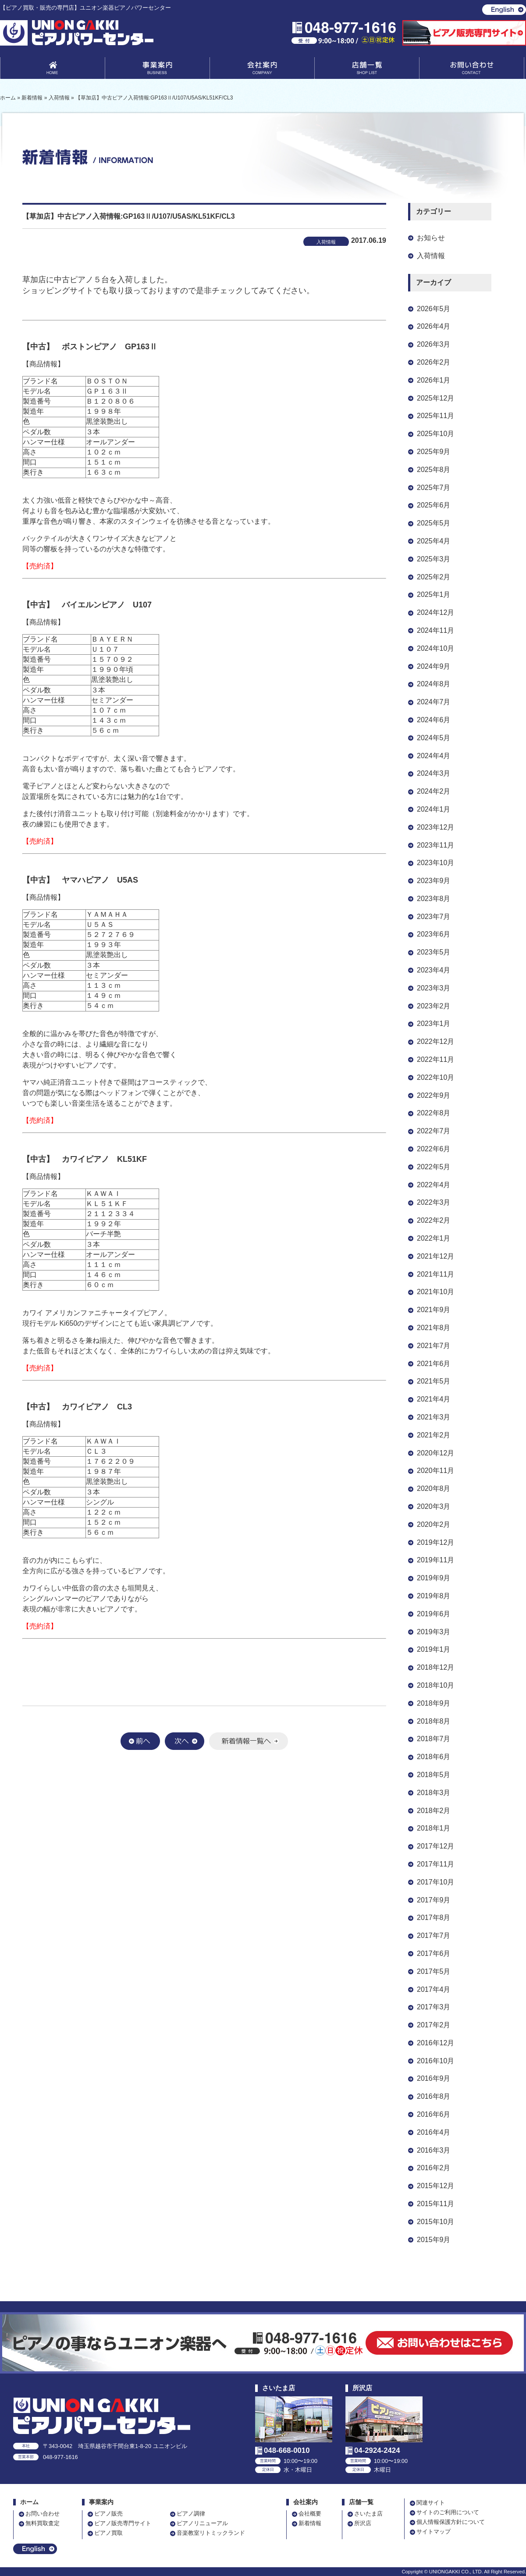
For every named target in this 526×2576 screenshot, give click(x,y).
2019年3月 (434, 1632)
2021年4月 (434, 1399)
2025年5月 (434, 523)
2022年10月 (435, 1077)
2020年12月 (435, 1453)
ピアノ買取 (108, 2533)
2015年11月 (435, 2203)
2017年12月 (435, 1846)
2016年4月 (434, 2132)
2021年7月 (434, 1345)
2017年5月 (434, 1971)
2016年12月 (435, 2043)
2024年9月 (434, 666)
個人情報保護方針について (450, 2522)
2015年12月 (435, 2185)
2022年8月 (434, 1113)
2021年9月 (434, 1309)
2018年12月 (435, 1667)
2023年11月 (435, 845)
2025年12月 (435, 398)
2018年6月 (434, 1756)
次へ (184, 1741)
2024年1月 (434, 809)
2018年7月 (434, 1738)
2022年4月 (434, 1185)
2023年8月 (434, 898)
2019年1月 (434, 1649)
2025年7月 (434, 487)
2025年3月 (434, 559)
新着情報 (310, 2523)
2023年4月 (434, 970)
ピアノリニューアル (202, 2523)
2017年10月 (435, 1882)
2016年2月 (434, 2168)
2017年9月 (434, 1900)
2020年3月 (434, 1506)
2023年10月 (435, 862)
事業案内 (157, 69)
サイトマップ (433, 2531)
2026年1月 (434, 380)
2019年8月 (434, 1596)
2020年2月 (434, 1524)
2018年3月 (434, 1792)
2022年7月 (434, 1131)
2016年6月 (434, 2114)
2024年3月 (434, 773)
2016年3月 (434, 2150)
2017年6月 (434, 1953)
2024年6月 (434, 720)
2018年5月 (434, 1774)
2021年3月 (434, 1417)
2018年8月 (434, 1721)
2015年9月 (434, 2239)
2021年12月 (435, 1256)
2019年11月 (435, 1560)
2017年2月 (434, 2025)
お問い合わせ (471, 69)
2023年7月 (434, 916)
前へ (140, 1741)
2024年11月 (435, 630)
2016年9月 (434, 2078)
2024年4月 (434, 755)
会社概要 (310, 2513)
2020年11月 (435, 1470)
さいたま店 (368, 2513)
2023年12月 (435, 827)
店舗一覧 (367, 69)
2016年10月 (435, 2061)
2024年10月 (435, 648)
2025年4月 (434, 541)
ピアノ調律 (191, 2513)
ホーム (29, 2502)
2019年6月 (434, 1614)
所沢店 (362, 2523)
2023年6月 (434, 934)
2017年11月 (435, 1864)
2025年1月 (434, 594)
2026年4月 (434, 326)
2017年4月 (434, 1989)
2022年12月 (435, 1041)
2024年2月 (434, 791)
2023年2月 (434, 1006)
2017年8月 (434, 1917)
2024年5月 (434, 738)
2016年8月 (434, 2096)
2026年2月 (434, 362)
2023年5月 (434, 952)
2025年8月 (434, 469)
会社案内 (262, 69)
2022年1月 (434, 1238)
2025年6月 (434, 505)
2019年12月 (435, 1542)
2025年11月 (435, 415)
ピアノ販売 (108, 2513)
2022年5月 (434, 1167)
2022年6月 (434, 1149)
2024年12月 (435, 612)
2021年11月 (435, 1274)
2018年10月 (435, 1685)
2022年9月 (434, 1095)
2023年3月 (434, 988)
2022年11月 (435, 1059)
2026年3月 (434, 344)
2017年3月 (434, 2007)
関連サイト (430, 2502)
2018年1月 (434, 1828)
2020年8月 (434, 1488)
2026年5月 (434, 308)
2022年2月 (434, 1220)
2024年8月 (434, 684)
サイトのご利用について (447, 2512)
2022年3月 (434, 1202)
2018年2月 (434, 1810)
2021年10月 (435, 1291)
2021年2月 (434, 1435)
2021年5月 (434, 1381)
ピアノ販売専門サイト (122, 2523)
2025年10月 (435, 433)
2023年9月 (434, 880)
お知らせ (431, 237)
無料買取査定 (42, 2523)
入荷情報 (431, 255)
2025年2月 (434, 577)
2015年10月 (435, 2221)
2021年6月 (434, 1363)
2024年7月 (434, 702)
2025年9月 (434, 451)
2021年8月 (434, 1327)
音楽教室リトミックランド (211, 2533)
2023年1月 (434, 1023)
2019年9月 (434, 1578)
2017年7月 (434, 1935)
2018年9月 (434, 1703)
